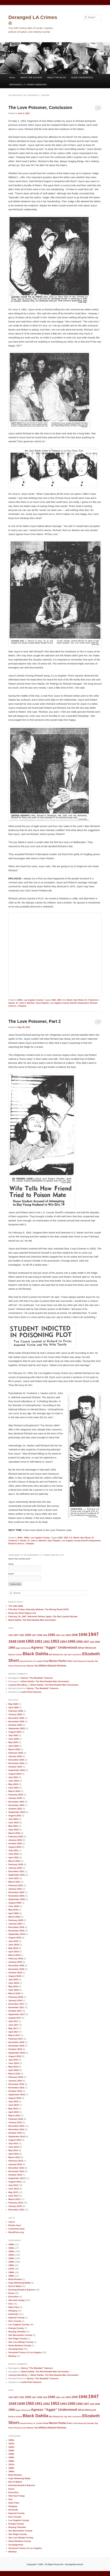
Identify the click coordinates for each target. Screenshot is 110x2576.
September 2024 (16, 1770)
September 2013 (16, 2178)
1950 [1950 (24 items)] (30, 1641)
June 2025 (13, 1739)
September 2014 (16, 2136)
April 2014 (13, 2154)
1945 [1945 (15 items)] (74, 1635)
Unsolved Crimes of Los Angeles (25, 2352)
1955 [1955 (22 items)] (71, 1641)
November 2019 (16, 1930)
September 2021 (16, 1875)
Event (11, 2293)
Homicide (13, 2314)
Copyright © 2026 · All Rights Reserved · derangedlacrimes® (55, 2564)
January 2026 (15, 1714)
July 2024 (13, 1777)
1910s (11, 2248)
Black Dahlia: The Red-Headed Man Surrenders (32, 1620)
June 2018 (13, 1983)
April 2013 (13, 2196)
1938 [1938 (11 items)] (39, 1635)
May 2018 (13, 1986)
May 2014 (13, 2150)
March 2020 (14, 1917)
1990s (11, 2276)
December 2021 (16, 1871)
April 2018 (13, 1990)
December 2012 (16, 2209)
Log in (11, 2222)
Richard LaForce (16, 1543)
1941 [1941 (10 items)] (58, 1635)
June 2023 (13, 1822)
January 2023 (15, 1840)
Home (12, 77)
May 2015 (13, 2108)
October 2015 (15, 2091)
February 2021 (15, 1885)
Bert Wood (79, 1000)
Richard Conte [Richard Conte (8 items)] (20, 1666)
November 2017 (16, 2007)
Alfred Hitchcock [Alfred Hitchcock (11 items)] (87, 1647)
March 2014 (14, 2157)
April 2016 (13, 2070)
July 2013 (13, 2185)
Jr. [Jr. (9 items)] (34, 1661)
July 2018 (13, 1979)
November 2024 (16, 1763)
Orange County (16, 2328)
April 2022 (13, 1857)
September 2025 (16, 1728)
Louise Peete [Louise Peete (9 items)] (42, 1661)
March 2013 (14, 2199)
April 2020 (13, 1913)
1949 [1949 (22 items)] (21, 1641)
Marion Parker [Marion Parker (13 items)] (58, 1660)
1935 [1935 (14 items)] (28, 1635)
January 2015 (15, 2122)
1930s (11, 2255)
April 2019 (13, 1951)
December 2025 (16, 1718)
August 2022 (14, 1847)
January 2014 (15, 2164)
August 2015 (14, 2098)
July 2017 (13, 2021)
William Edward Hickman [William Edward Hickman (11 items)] (52, 1665)
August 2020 (14, 1903)
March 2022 (14, 1861)
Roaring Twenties (17, 2331)
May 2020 (13, 1909)
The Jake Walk (15, 1606)
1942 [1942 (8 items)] (63, 1635)
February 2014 (15, 2161)
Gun (10, 2303)
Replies (22, 1006)
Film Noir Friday (16, 2300)
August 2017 (14, 2018)
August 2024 (14, 1774)
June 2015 (13, 2105)
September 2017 (16, 2014)
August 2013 (14, 2181)
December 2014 (16, 2126)
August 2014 (14, 2140)
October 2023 (15, 1808)
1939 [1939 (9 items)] (45, 1635)
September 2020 (16, 1899)
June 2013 (13, 2188)
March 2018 (14, 1993)
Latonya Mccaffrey (17, 1685)
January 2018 (15, 2000)
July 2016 (13, 2059)
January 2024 (15, 1798)
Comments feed (16, 2229)
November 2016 (16, 2045)
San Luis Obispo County (20, 2342)
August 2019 (14, 1937)
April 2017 (13, 2032)
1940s (20, 1538)
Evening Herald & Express (21, 2289)
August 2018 (14, 1976)
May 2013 (13, 2192)
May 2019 (13, 1948)
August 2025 (14, 1732)
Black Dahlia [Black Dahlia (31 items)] (35, 1653)
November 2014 (16, 2129)
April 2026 (13, 1707)
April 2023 (13, 1829)
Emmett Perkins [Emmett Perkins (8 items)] (26, 1661)
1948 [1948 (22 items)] (12, 1641)
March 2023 (14, 1833)
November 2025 (16, 1721)
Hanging (12, 2310)
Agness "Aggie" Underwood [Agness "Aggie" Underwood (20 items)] (54, 1647)
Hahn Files (13, 2307)
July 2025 (13, 1735)
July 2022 (13, 1850)
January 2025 (15, 1756)
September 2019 (16, 1934)
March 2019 (14, 1955)
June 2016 (13, 2063)
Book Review (15, 2279)
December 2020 (16, 1892)
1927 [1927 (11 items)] (16, 1635)
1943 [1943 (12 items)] (68, 1635)
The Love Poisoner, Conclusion (40, 107)
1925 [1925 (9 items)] (10, 1635)
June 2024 (13, 1781)
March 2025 (14, 1749)
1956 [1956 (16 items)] (79, 1641)
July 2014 (13, 2143)
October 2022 (15, 1843)
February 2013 (15, 2202)
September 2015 (16, 2094)
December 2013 (16, 2168)
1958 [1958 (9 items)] (92, 1642)
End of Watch (15, 2286)
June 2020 (13, 1906)
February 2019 (15, 1958)
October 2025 (15, 1725)
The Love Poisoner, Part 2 (34, 1021)
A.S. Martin (68, 1000)
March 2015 (14, 2115)
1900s (11, 2244)
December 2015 (16, 2084)
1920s (11, 2251)
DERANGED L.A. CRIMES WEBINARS (28, 84)
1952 (53, 1000)
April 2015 (13, 2112)
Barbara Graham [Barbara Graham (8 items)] (15, 1655)
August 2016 (14, 2056)
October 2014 (15, 2133)
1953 (59, 1000)
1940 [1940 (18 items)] (51, 1635)
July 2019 (13, 1941)
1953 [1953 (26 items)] (54, 1641)
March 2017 (14, 2035)
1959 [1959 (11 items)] (97, 1642)
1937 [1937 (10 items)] (34, 1635)
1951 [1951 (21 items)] (38, 1641)
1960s (11, 2265)
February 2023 (15, 1836)
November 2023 (16, 1805)
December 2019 (16, 1927)
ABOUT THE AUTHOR (31, 77)
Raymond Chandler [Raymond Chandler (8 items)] (86, 1661)
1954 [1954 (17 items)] (63, 1641)
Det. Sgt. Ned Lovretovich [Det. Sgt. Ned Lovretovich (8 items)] (71, 1655)
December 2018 (16, 1965)
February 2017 (15, 2039)
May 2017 (13, 2028)
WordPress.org (16, 2232)
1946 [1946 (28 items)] (82, 1634)
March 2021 (14, 1882)
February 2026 (15, 1711)
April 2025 (13, 1746)
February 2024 (15, 1794)
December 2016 (16, 2042)
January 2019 (15, 1962)
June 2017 (13, 2025)
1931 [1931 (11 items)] (21, 1635)
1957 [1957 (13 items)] (86, 1641)
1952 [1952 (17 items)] (46, 1641)
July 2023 (13, 1819)
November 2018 (16, 1969)
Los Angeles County (33, 1000)
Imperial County (16, 2317)
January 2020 (15, 1923)
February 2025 (15, 1753)
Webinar (12, 2356)
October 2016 (15, 2049)
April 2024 (13, 1787)
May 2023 (13, 1826)
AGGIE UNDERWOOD (82, 77)
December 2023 (16, 1801)
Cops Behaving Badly (19, 2283)
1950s (20, 1000)
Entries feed (14, 2225)
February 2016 (15, 2077)
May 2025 (13, 1742)
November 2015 (16, 2087)
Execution (13, 2296)
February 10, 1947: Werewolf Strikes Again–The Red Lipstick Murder (43, 1616)
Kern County (14, 2321)
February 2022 (15, 1864)
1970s (11, 2268)
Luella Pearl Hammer (31, 1692)
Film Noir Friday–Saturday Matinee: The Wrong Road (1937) (38, 1609)
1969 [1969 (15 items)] (11, 1647)
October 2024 (15, 1766)
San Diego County (17, 2338)
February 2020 (15, 1920)
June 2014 (13, 2147)
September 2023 (16, 1812)
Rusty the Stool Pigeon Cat (22, 1613)
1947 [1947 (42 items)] (93, 1634)
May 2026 (13, 1704)
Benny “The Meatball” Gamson (37, 1678)
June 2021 (13, 1878)
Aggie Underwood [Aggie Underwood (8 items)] (22, 1648)
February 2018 (15, 1997)
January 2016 (15, 2080)
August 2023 (14, 1815)
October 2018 (15, 1972)
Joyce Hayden (42, 1003)
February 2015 (15, 2119)
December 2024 (16, 1760)
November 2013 (16, 2171)
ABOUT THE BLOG (56, 77)
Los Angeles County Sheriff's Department (69, 1003)
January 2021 (15, 1889)
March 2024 (14, 1791)
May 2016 (13, 2066)
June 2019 (13, 1944)
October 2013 (15, 2175)
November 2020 (16, 1896)
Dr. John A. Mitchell (25, 1003)
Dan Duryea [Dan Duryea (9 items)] (54, 1654)
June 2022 (13, 1854)
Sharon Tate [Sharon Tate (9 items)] (32, 1666)
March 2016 (14, 2073)
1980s (11, 2272)
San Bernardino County (20, 2335)
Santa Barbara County (19, 2345)
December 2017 (16, 2004)
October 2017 (15, 2011)
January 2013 (15, 2206)
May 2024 (13, 1784)
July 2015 (13, 2101)
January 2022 (15, 1868)
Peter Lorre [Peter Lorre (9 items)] (72, 1661)
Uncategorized (15, 2349)
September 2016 (16, 2053)
